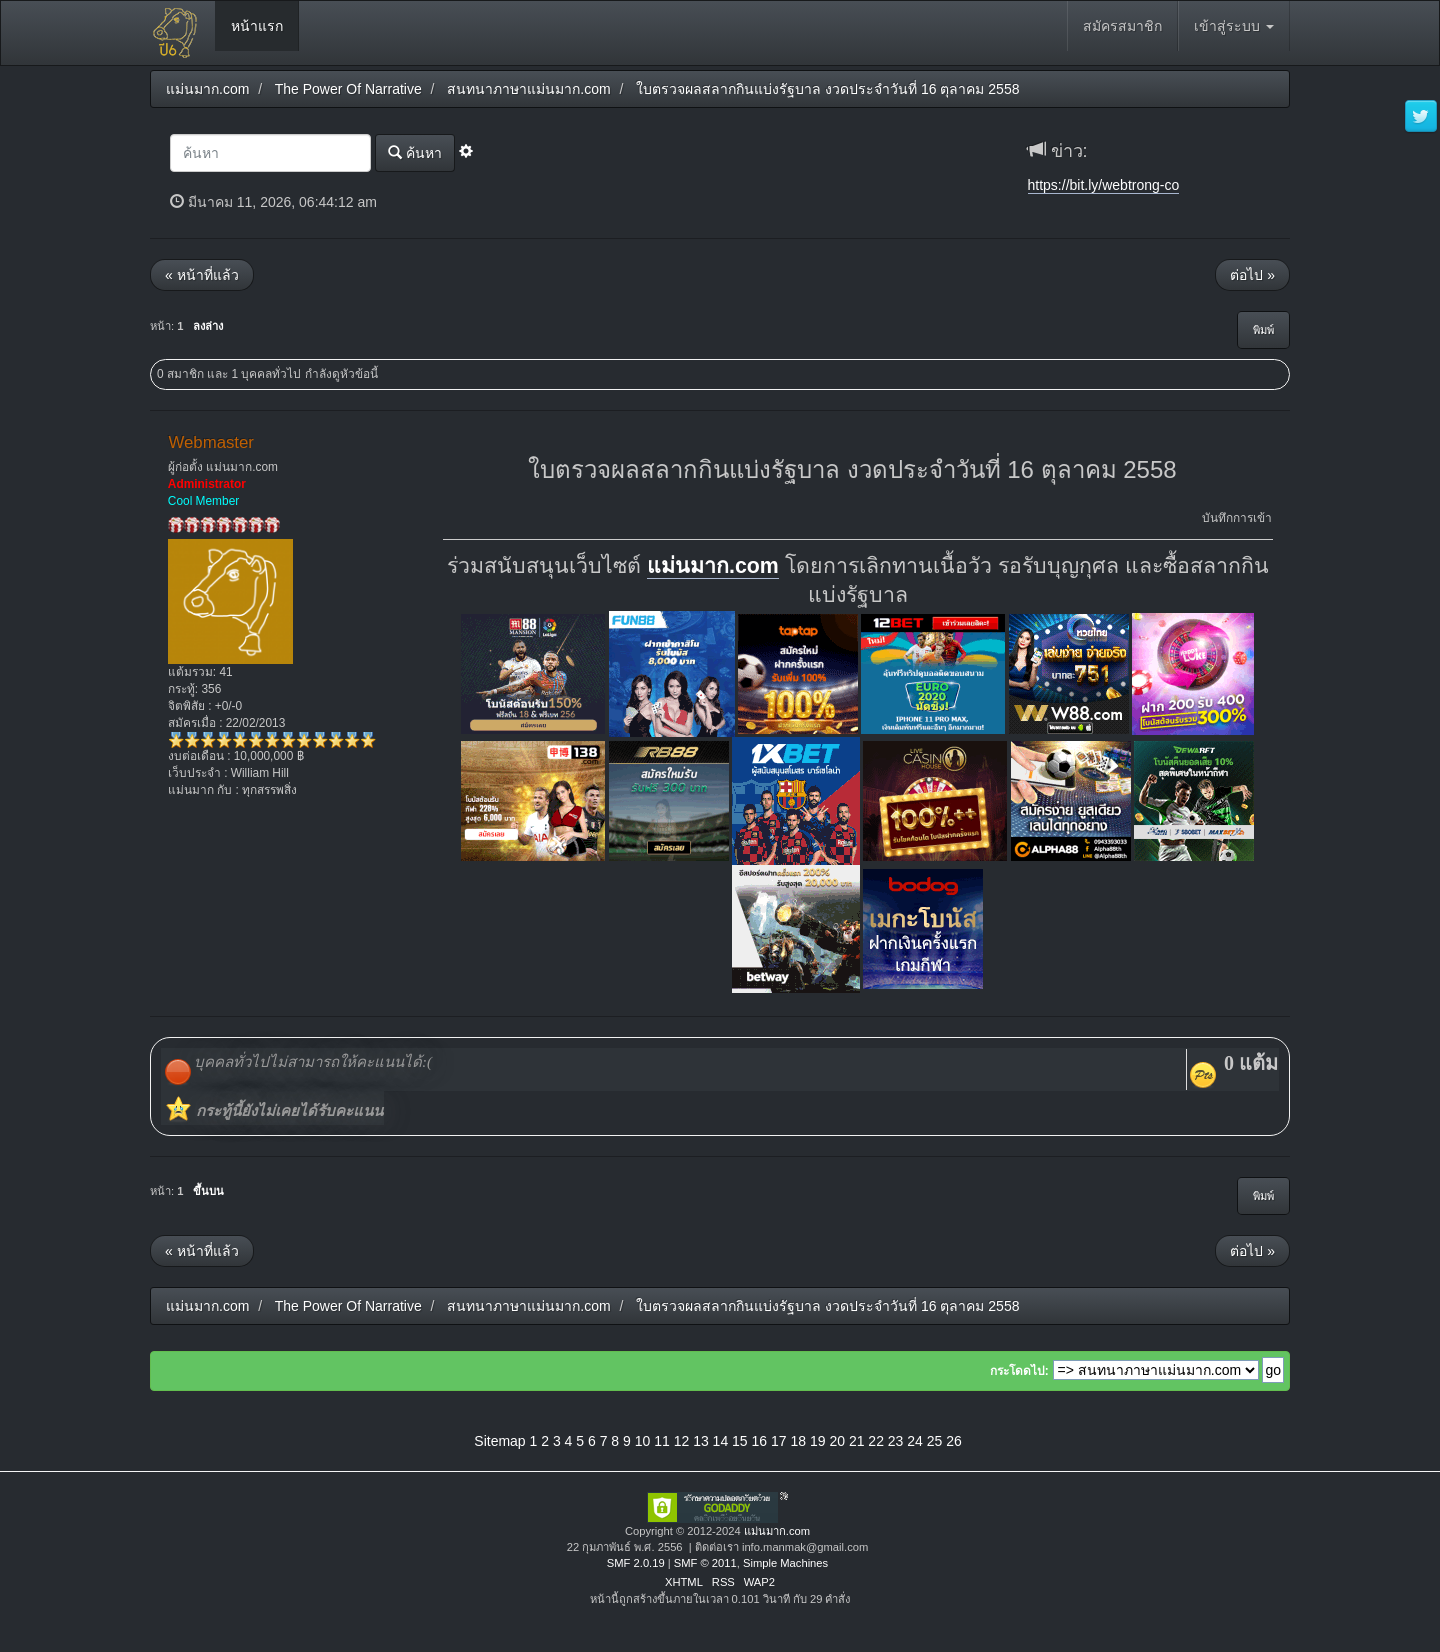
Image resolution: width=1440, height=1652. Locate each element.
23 (896, 1441)
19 (818, 1441)
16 (760, 1441)
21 (857, 1441)
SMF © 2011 (705, 1563)
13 (701, 1441)
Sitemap (499, 1441)
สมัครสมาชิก (1122, 26)
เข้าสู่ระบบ (1234, 26)
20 (837, 1441)
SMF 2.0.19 (636, 1563)
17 (779, 1441)
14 (721, 1441)
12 (682, 1441)
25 (935, 1441)
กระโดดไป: (1019, 1371)
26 (954, 1441)
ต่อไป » (1252, 275)
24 (915, 1441)
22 (876, 1441)
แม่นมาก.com (713, 566)
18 (798, 1441)
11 (662, 1441)
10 (643, 1441)
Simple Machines (785, 1563)
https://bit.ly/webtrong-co (1104, 185)
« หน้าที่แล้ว (202, 275)
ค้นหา (415, 152)
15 (740, 1441)
